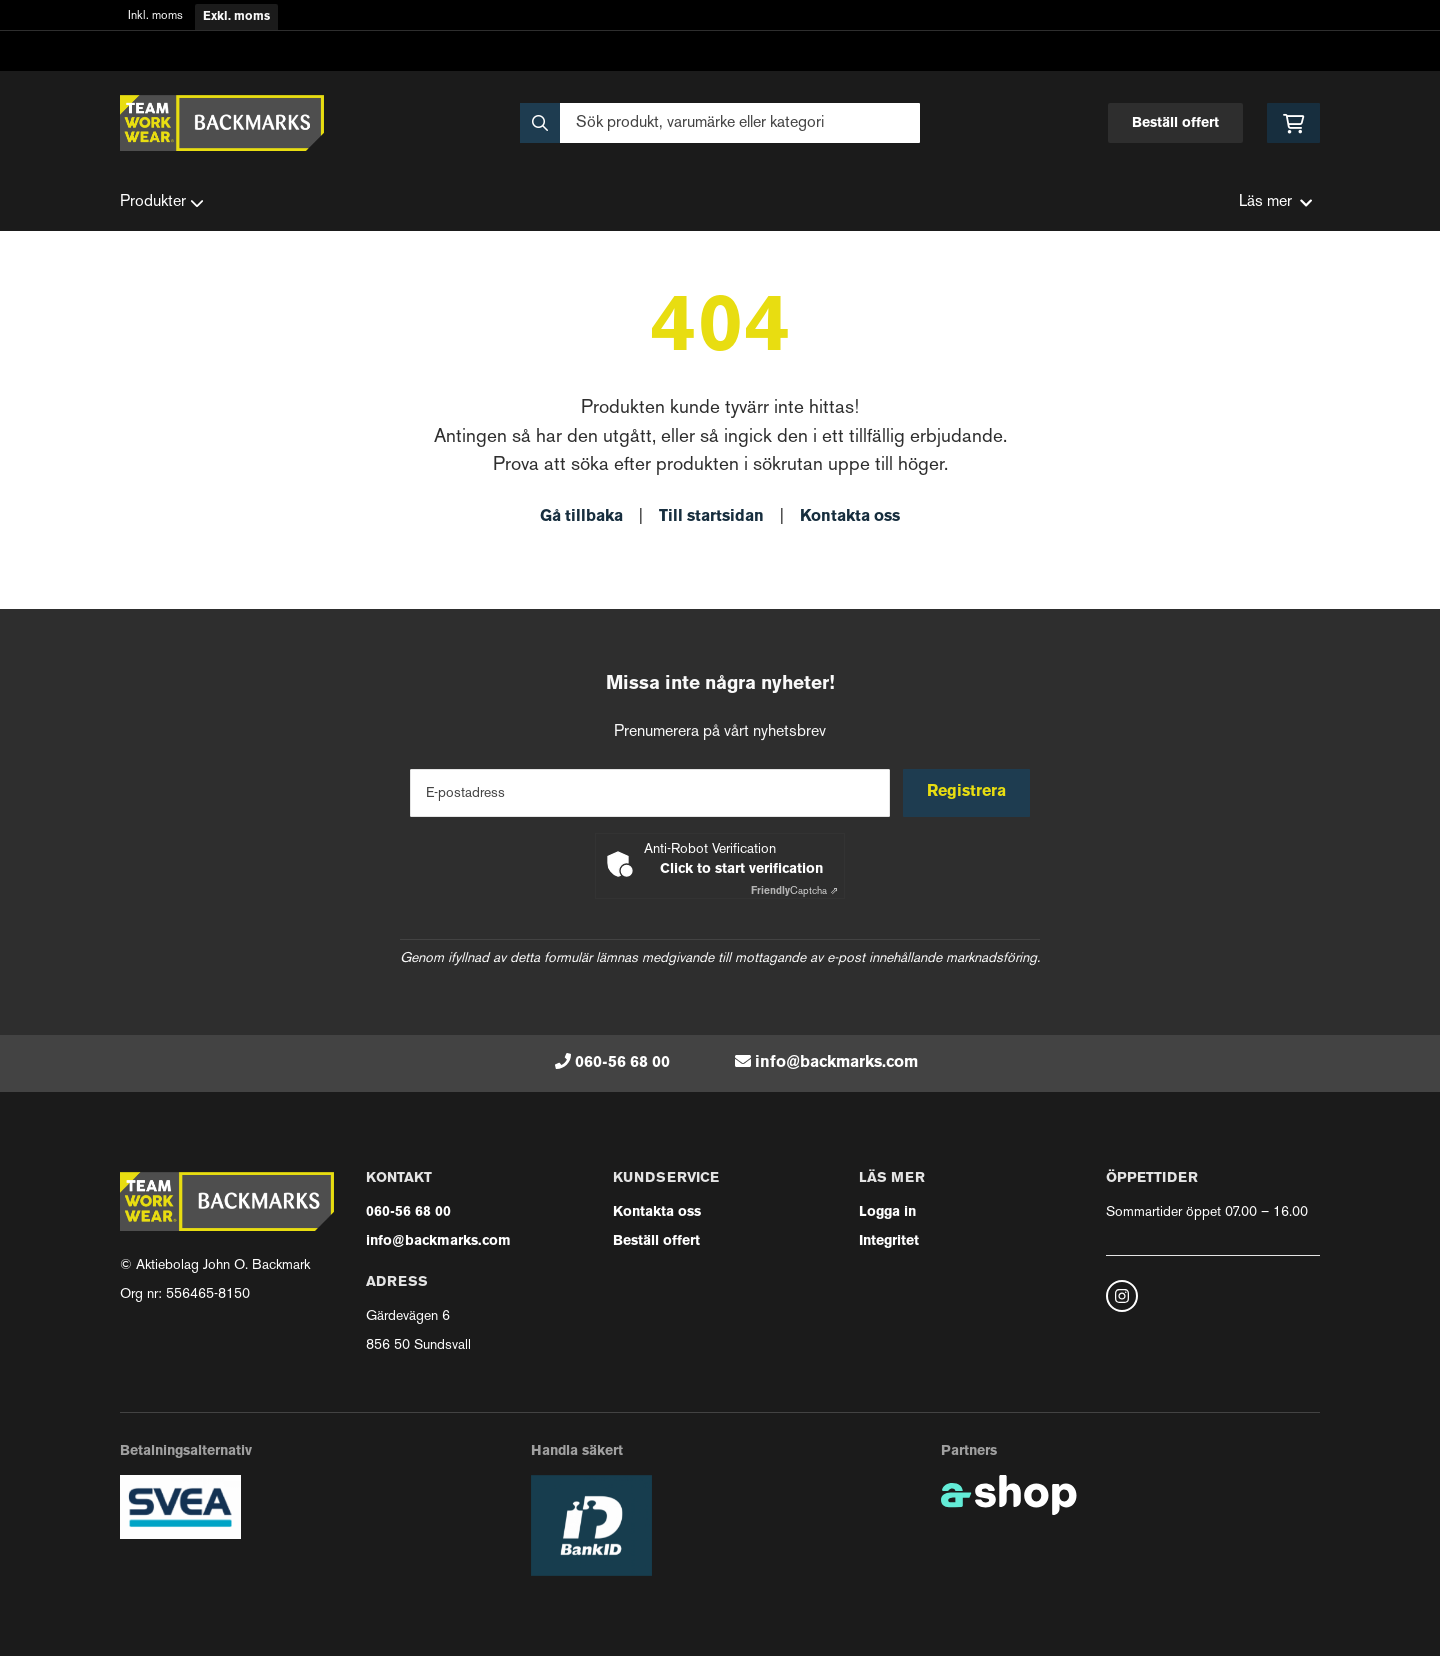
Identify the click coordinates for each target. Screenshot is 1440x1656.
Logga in (887, 1212)
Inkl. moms (155, 16)
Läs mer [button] (1275, 202)
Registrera (968, 792)
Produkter (162, 203)
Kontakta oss (850, 517)
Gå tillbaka (581, 517)
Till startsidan (711, 517)
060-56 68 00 (622, 1063)
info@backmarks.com (836, 1063)
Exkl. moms (236, 17)
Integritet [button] (889, 1241)
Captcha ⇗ (794, 891)
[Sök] (720, 123)
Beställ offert (1175, 123)
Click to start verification (741, 869)
